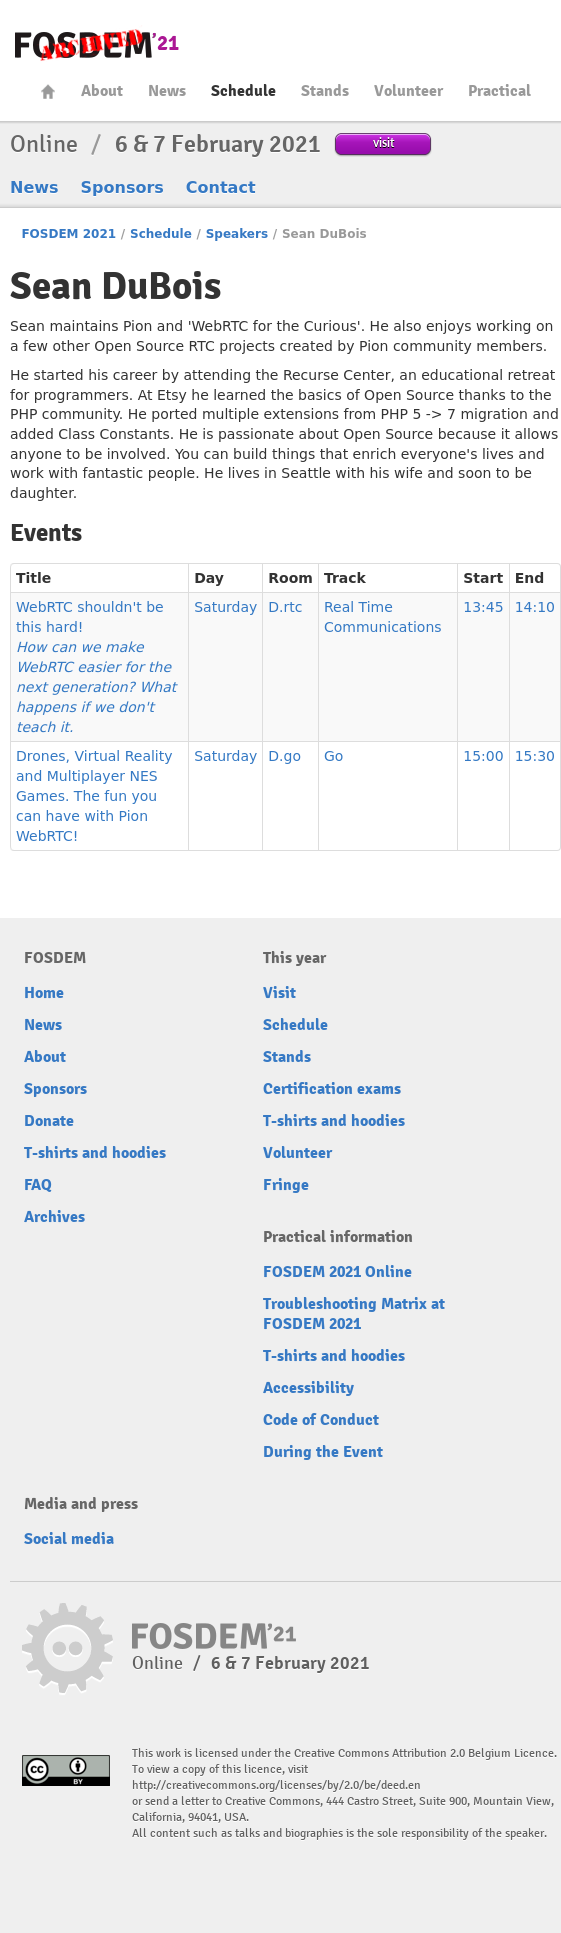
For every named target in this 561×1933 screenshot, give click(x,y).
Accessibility (308, 1388)
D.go (284, 756)
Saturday (225, 607)
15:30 (535, 756)
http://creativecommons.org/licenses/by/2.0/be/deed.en (276, 1785)
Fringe (286, 1185)
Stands (325, 91)
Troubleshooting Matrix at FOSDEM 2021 (354, 1314)
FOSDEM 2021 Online (337, 1272)
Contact (221, 187)
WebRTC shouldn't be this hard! (96, 667)
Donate (49, 1121)
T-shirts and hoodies (95, 1153)
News (167, 91)
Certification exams (332, 1089)
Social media (69, 1539)
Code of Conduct (321, 1420)
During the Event (323, 1452)
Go (333, 756)
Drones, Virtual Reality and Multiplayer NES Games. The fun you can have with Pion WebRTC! (94, 796)
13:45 (483, 607)
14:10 (535, 607)
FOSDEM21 (97, 45)
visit (383, 142)
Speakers (237, 234)
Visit (279, 993)
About (102, 91)
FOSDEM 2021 (68, 234)
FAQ (38, 1185)
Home (48, 91)
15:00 (483, 756)
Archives (54, 1217)
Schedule (243, 91)
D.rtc (285, 607)
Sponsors (122, 187)
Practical (499, 91)
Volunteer (408, 91)
